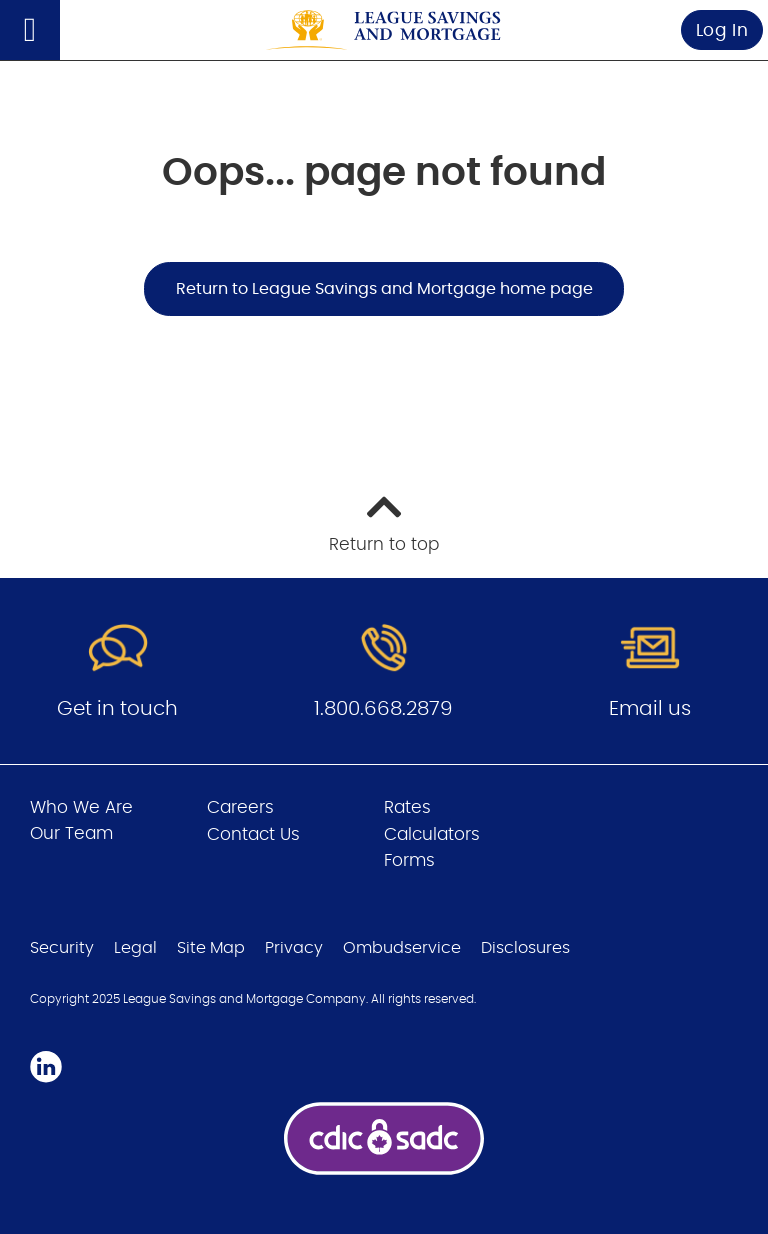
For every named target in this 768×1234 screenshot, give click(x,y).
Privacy (294, 948)
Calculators (432, 834)
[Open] (30, 30)
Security (62, 948)
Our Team (71, 833)
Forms (409, 860)
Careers (240, 807)
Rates (407, 807)
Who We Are (81, 807)
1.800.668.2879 (383, 709)
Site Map (211, 948)
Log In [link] (722, 30)
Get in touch (117, 709)
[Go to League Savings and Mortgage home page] (384, 30)
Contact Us (253, 834)
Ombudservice (402, 948)
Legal (135, 948)
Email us (650, 709)
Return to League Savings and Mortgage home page (384, 289)
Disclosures (525, 948)
